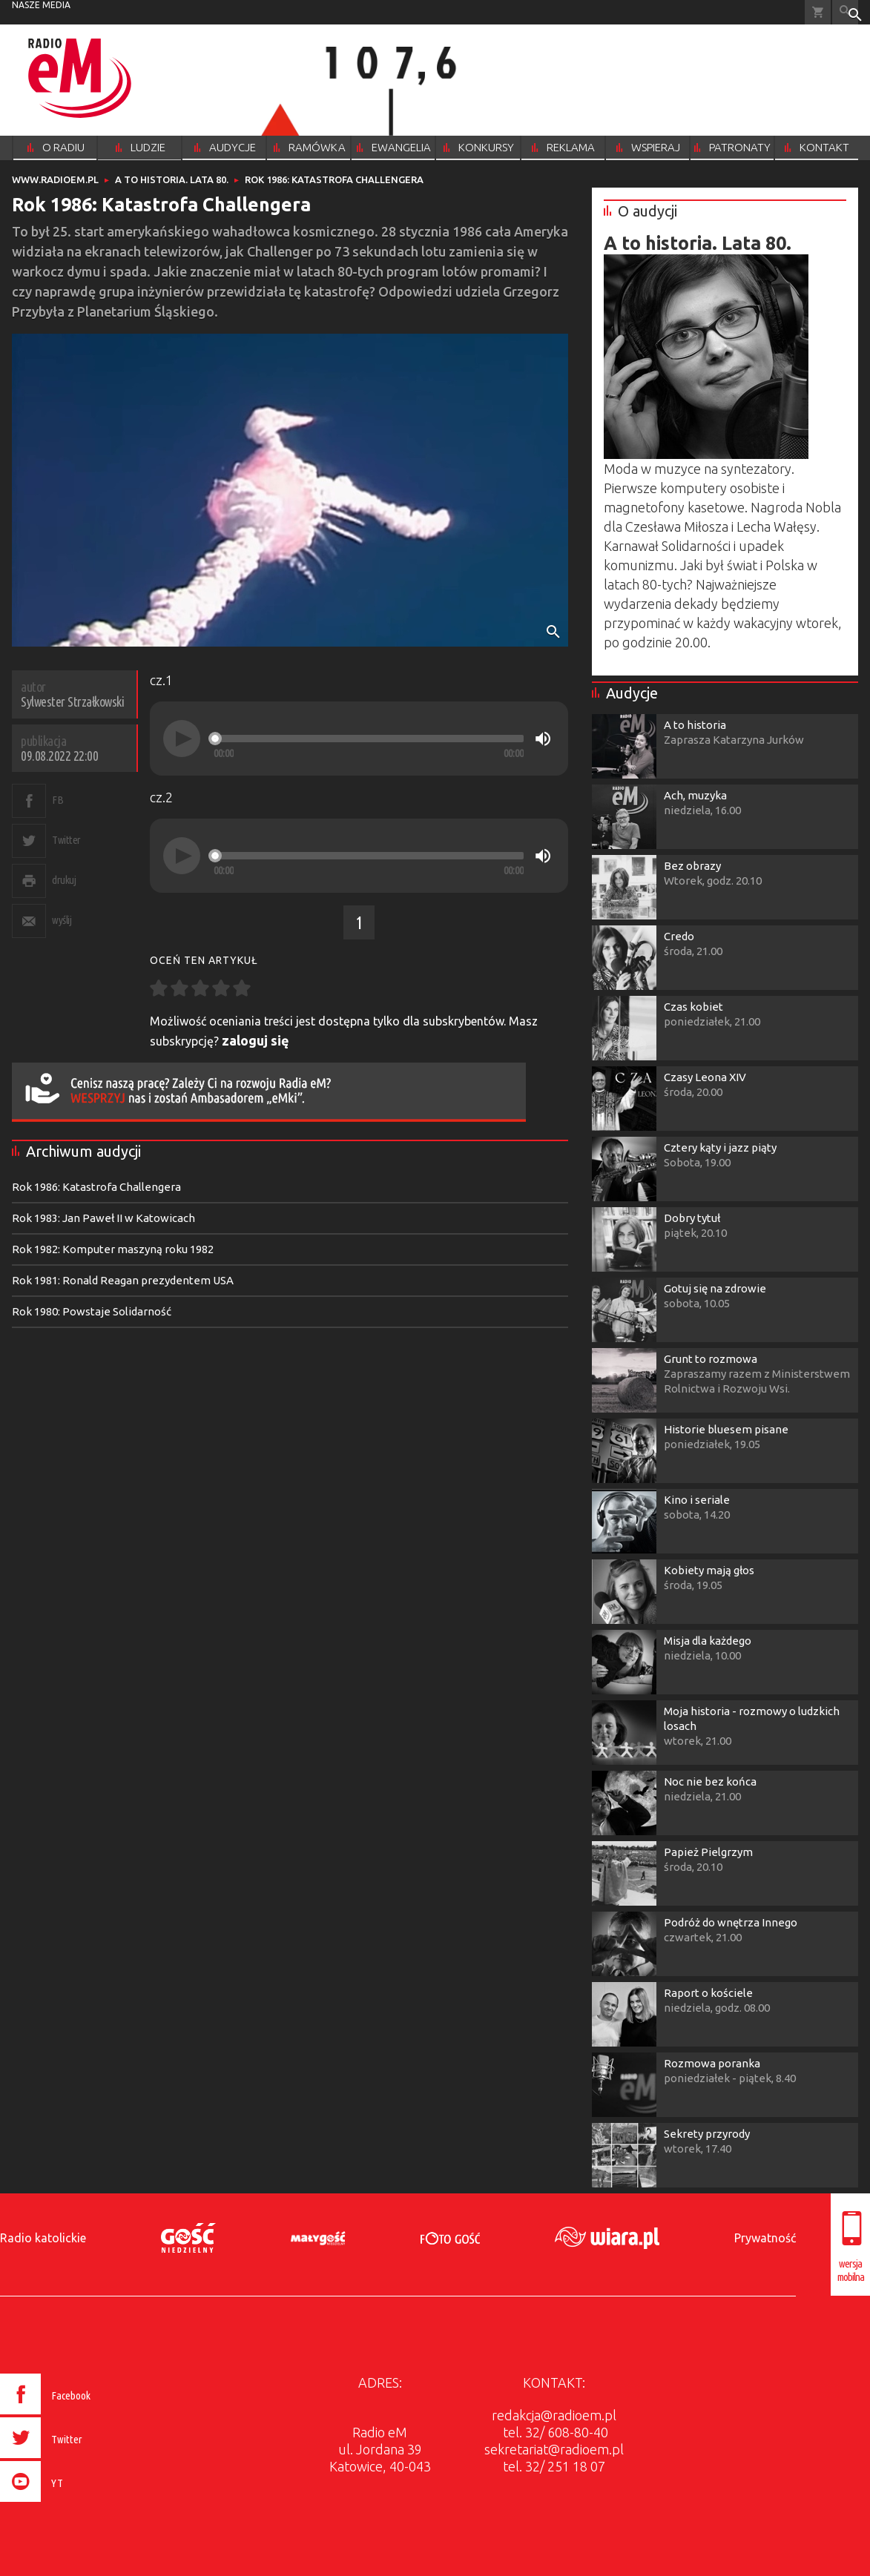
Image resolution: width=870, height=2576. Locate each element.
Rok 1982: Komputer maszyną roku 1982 (113, 1249)
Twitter (66, 839)
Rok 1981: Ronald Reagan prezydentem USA (123, 1280)
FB (57, 799)
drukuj (64, 879)
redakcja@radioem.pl (554, 2415)
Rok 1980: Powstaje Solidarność (91, 1311)
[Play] (181, 738)
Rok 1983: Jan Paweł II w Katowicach (103, 1218)
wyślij (61, 920)
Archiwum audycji (83, 1151)
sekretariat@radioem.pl (554, 2449)
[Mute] (542, 738)
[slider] (369, 738)
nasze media (41, 5)
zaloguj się (255, 1040)
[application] (359, 738)
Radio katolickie (43, 2238)
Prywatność (765, 2238)
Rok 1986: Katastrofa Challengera (96, 1186)
